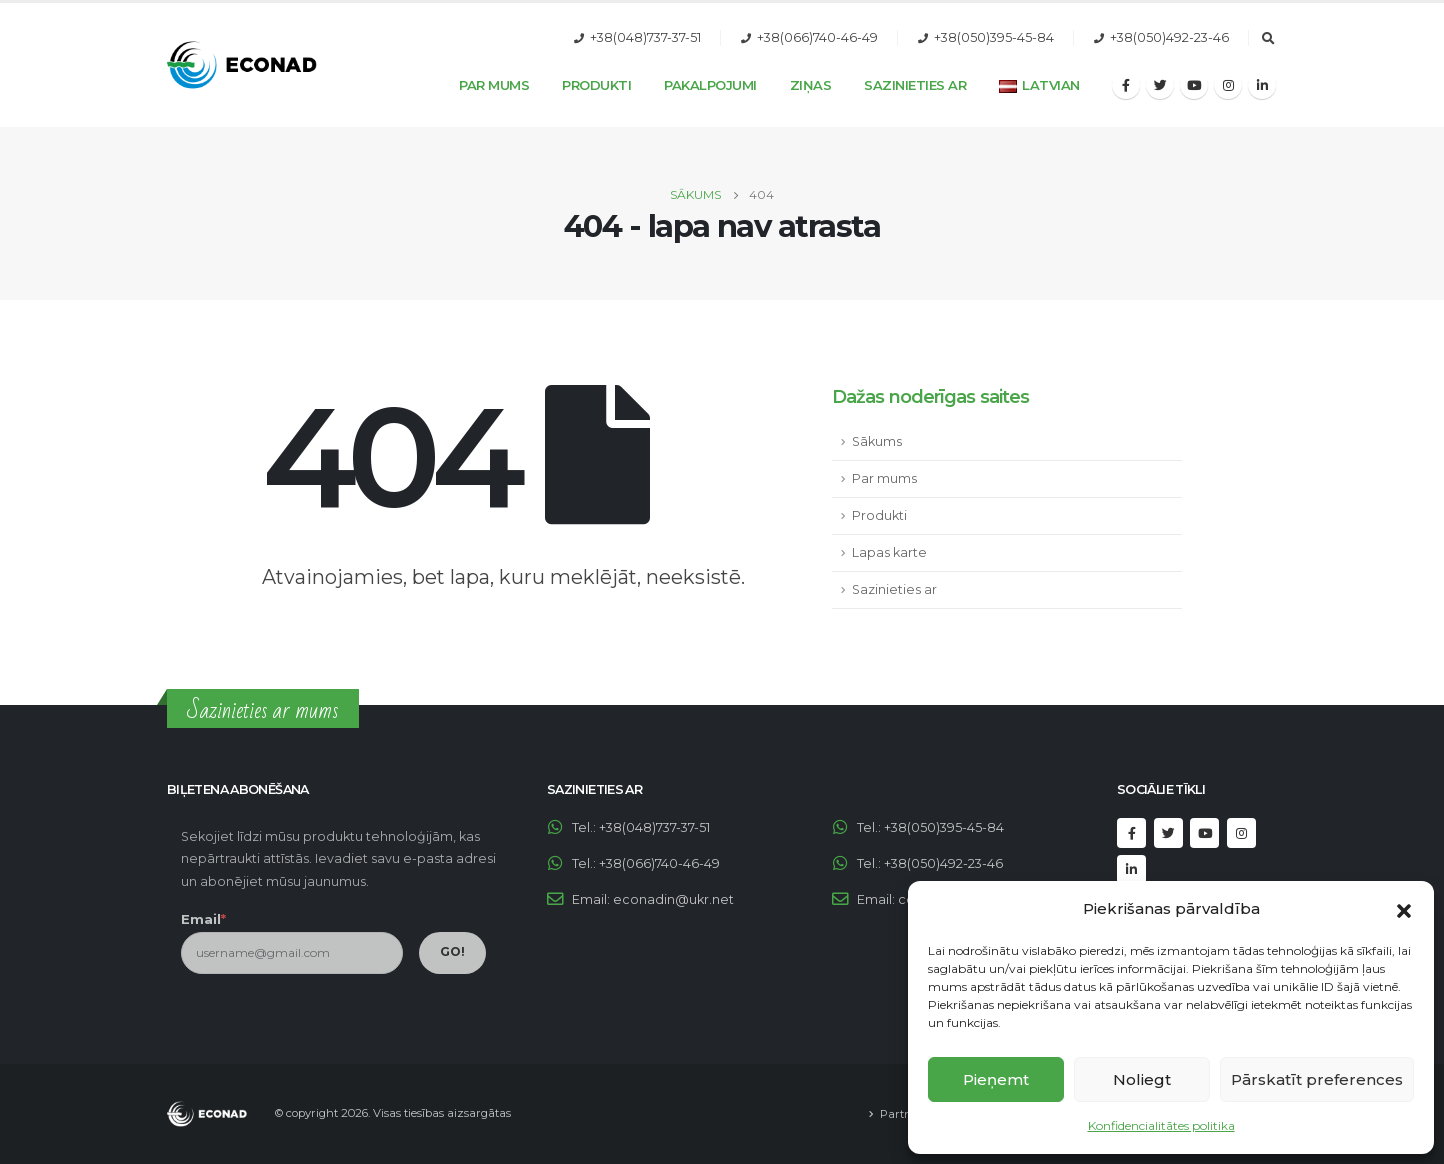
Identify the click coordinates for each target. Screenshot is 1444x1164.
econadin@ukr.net (673, 899)
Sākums (877, 441)
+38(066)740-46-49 (817, 37)
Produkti (596, 85)
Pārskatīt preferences (1317, 1079)
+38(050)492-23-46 (1169, 37)
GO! (452, 951)
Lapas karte (889, 552)
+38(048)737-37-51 (645, 37)
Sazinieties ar (915, 85)
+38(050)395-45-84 (994, 37)
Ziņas (811, 85)
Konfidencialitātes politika (1161, 1125)
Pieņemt (996, 1079)
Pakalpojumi (710, 85)
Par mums (884, 478)
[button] (1404, 909)
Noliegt (1142, 1079)
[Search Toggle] (1268, 39)
